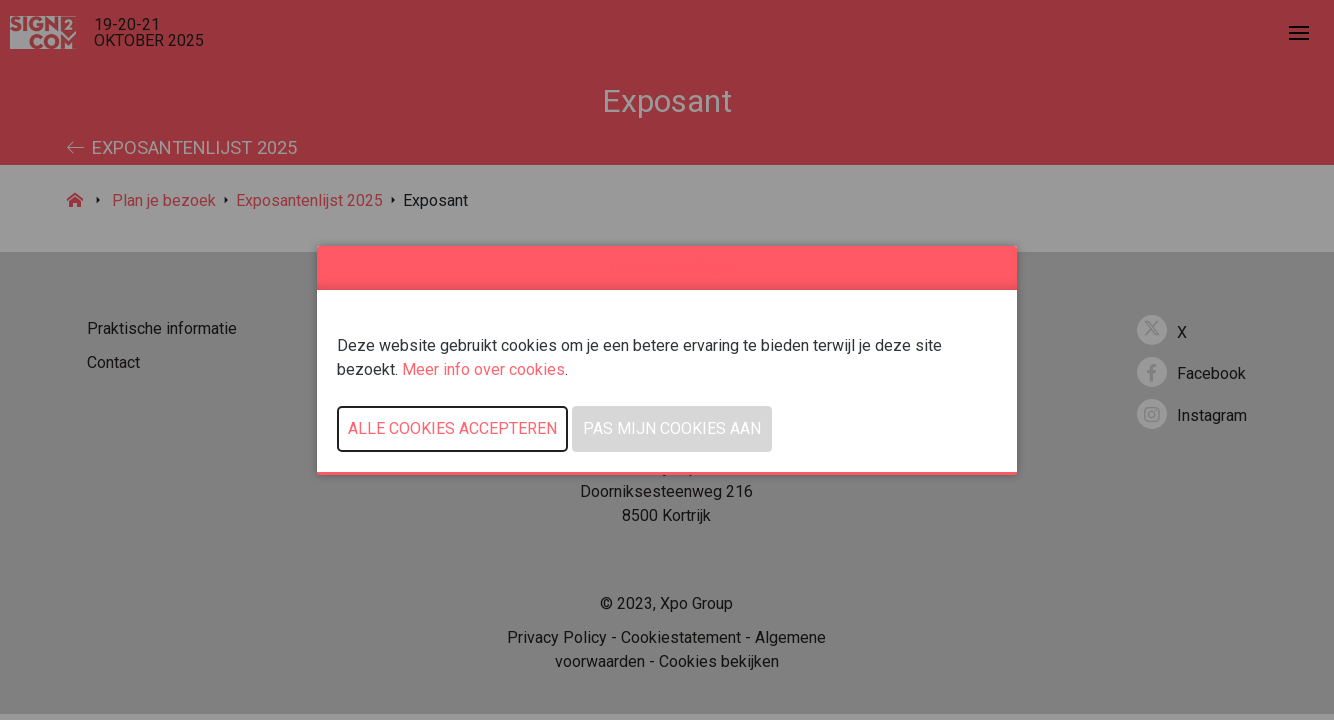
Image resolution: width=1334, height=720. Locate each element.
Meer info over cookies (483, 369)
